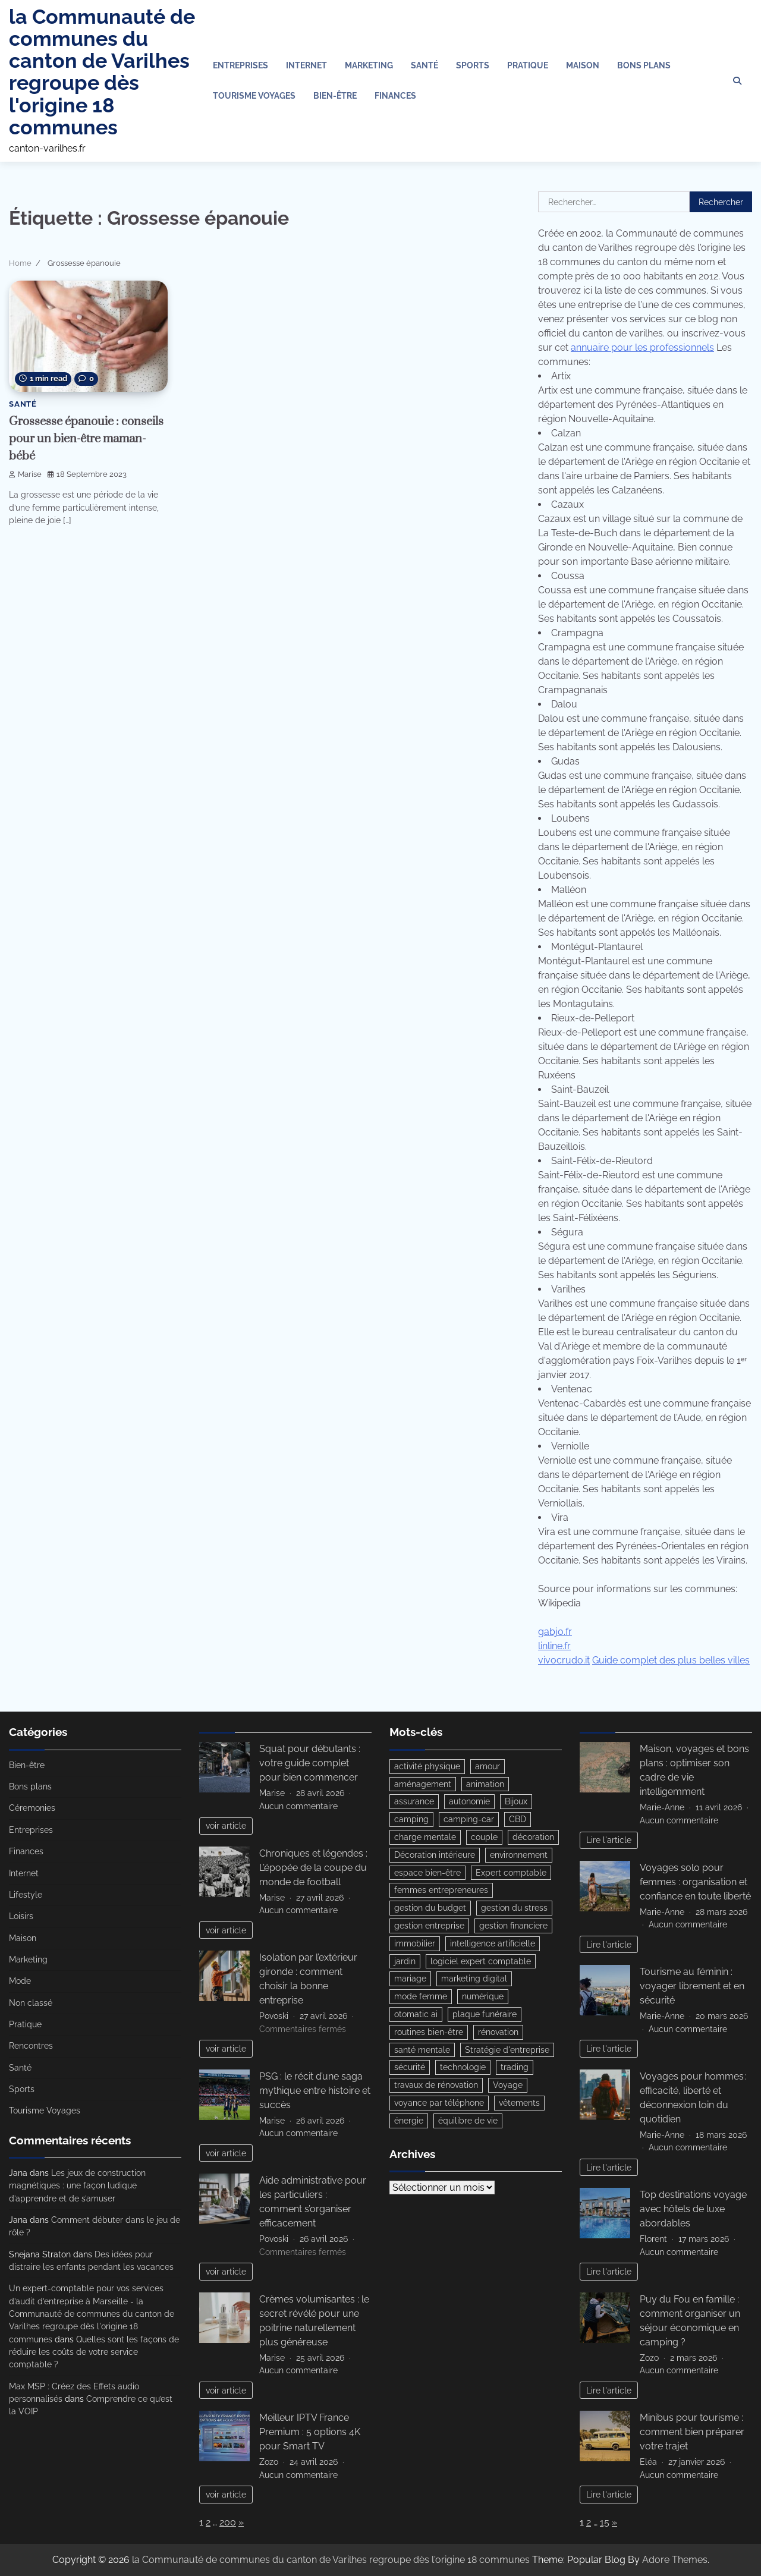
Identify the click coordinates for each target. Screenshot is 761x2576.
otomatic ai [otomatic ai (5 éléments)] (416, 2016)
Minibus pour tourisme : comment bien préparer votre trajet (692, 2432)
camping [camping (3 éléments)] (411, 1820)
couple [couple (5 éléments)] (484, 1837)
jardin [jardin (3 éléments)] (405, 1963)
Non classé (30, 2003)
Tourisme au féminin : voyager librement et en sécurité (692, 1986)
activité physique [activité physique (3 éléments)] (427, 1766)
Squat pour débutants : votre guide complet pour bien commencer (309, 1763)
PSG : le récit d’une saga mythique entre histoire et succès (314, 2091)
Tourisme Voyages (254, 95)
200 (227, 2522)
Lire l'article (608, 1840)
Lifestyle (25, 1894)
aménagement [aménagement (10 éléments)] (422, 1784)
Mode (20, 1981)
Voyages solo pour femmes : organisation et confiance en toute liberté (695, 1882)
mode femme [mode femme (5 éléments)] (420, 1998)
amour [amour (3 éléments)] (487, 1766)
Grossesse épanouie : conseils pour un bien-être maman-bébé (79, 438)
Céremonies (32, 1808)
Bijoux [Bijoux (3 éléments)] (516, 1802)
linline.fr (554, 1646)
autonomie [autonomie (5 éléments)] (469, 1802)
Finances (395, 95)
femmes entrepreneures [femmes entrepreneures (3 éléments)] (441, 1891)
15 (604, 2522)
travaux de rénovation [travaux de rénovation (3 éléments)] (436, 2088)
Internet (306, 65)
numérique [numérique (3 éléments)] (483, 1998)
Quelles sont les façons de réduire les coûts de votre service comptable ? (94, 2352)
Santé (424, 65)
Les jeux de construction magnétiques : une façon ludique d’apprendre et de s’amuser (77, 2185)
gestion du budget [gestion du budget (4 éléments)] (430, 1909)
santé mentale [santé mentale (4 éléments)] (422, 2052)
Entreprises (240, 65)
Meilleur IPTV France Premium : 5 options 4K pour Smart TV (309, 2432)
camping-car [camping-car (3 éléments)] (469, 1820)
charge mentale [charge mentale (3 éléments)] (425, 1837)
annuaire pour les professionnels (642, 347)
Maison (582, 65)
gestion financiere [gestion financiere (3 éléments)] (513, 1927)
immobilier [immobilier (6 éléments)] (414, 1945)
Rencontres (31, 2045)
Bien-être (335, 95)
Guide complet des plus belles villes (671, 1660)
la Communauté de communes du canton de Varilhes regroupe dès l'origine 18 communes (102, 72)
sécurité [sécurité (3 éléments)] (409, 2070)
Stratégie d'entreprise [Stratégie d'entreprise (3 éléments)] (507, 2052)
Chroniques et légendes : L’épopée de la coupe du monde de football (313, 1868)
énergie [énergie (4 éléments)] (408, 2123)
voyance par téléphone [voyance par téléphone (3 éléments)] (439, 2106)
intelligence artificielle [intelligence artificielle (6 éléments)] (492, 1945)
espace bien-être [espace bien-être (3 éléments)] (427, 1873)
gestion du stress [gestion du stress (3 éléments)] (514, 1909)
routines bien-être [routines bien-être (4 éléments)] (428, 2034)
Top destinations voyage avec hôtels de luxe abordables (693, 2209)
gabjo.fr (555, 1631)
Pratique (527, 65)
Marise (25, 473)
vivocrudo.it (564, 1660)
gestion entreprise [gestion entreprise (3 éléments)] (429, 1927)
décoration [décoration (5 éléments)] (533, 1837)
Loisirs (21, 1916)
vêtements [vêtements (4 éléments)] (519, 2106)
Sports (472, 65)
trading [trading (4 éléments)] (515, 2070)
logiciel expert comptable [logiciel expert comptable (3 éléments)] (480, 1963)
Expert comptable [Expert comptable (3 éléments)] (511, 1873)
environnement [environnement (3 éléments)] (519, 1855)
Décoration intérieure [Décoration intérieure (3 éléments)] (434, 1855)
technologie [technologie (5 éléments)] (463, 2070)
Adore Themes (674, 2559)
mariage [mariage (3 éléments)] (410, 1981)
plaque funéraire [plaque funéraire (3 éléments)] (484, 2016)
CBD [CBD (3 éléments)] (517, 1820)
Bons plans (644, 65)
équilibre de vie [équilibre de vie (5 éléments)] (468, 2123)
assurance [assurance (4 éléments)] (414, 1802)
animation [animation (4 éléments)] (485, 1784)
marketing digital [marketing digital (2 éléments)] (474, 1981)
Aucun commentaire (298, 1806)
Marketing (369, 65)
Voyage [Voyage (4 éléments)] (508, 2088)
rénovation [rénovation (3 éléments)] (498, 2034)
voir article (226, 1825)
